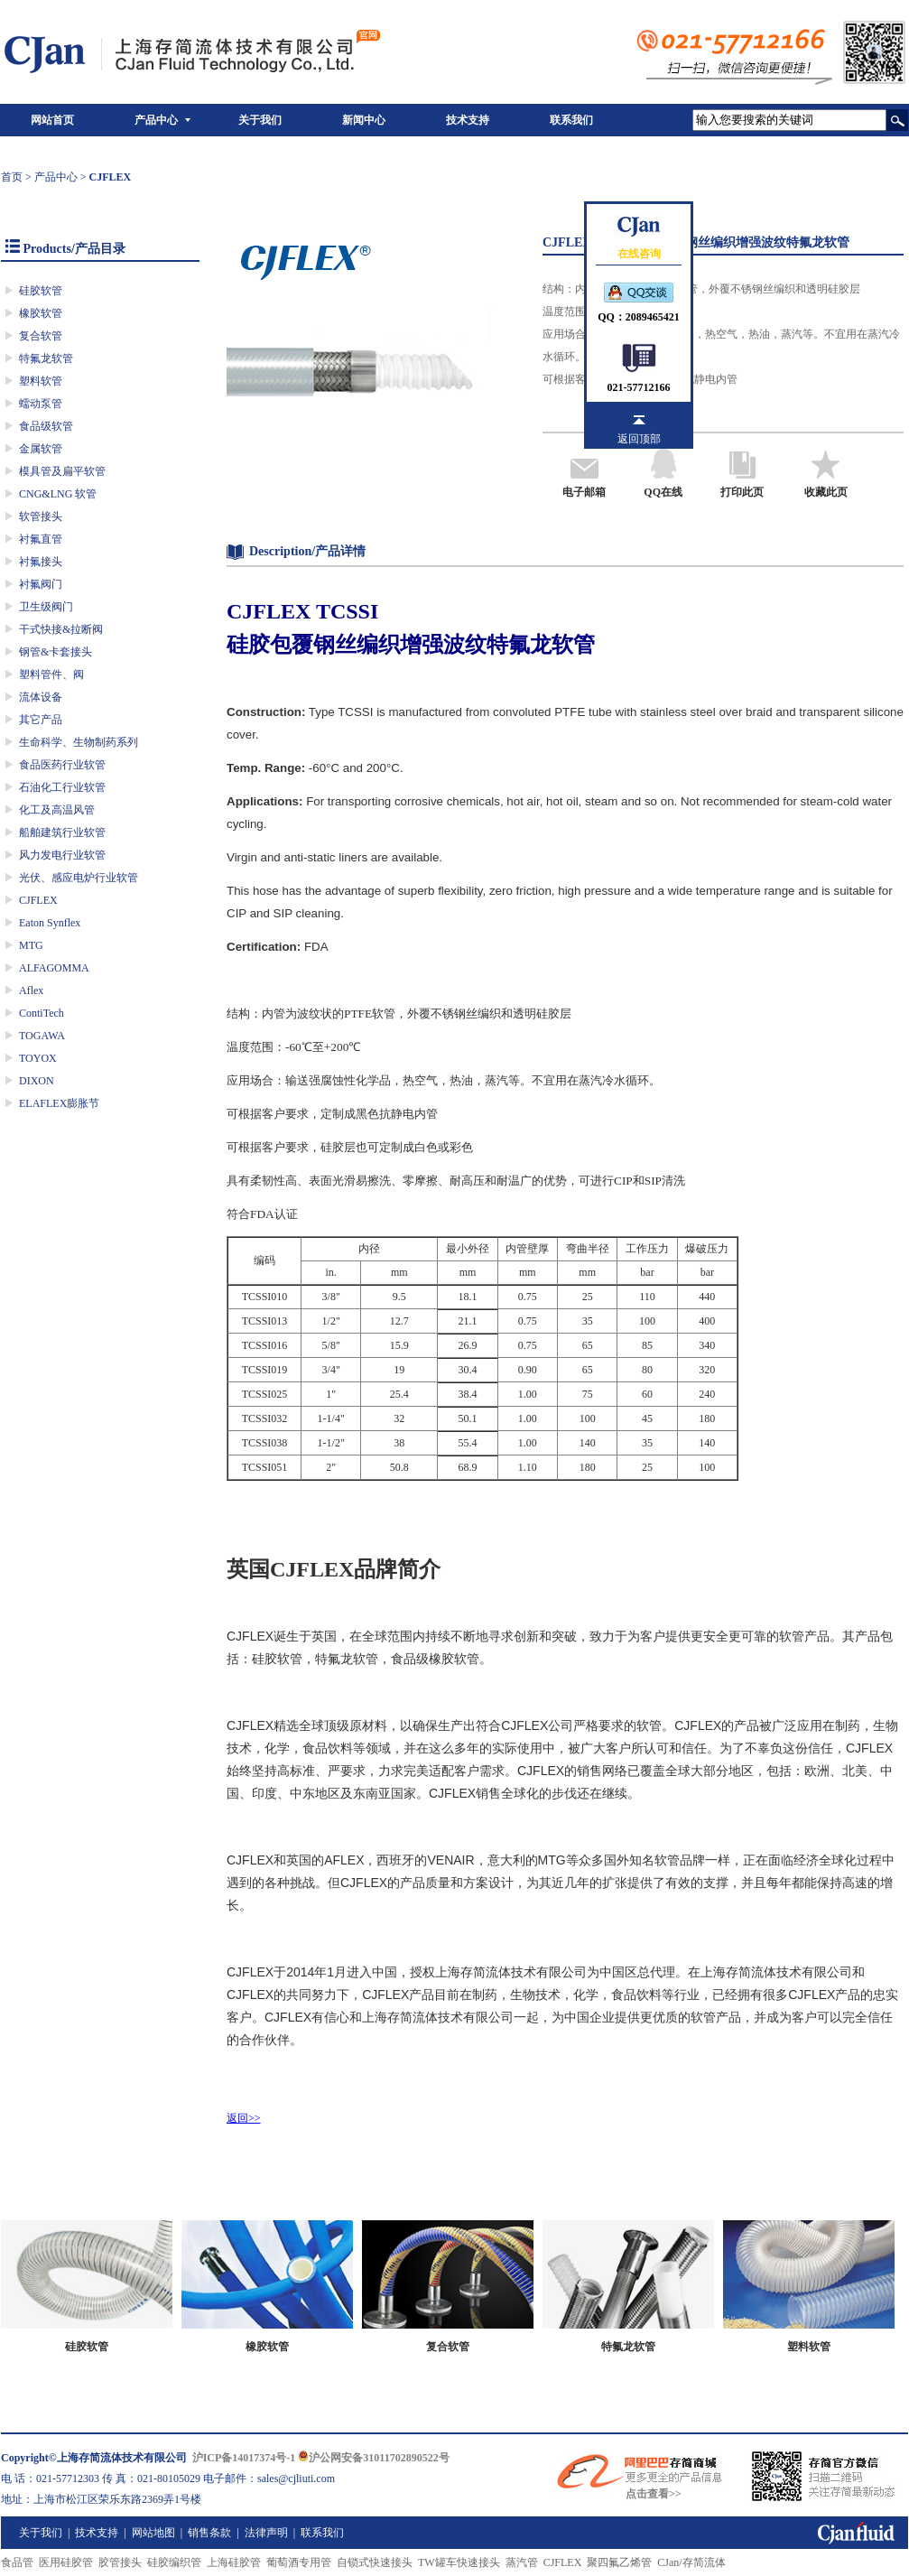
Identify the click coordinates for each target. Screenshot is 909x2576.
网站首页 (52, 120)
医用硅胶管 (66, 2562)
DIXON (36, 1080)
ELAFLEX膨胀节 (59, 1103)
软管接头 (40, 516)
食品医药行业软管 (62, 764)
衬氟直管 (40, 539)
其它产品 (40, 719)
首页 (12, 177)
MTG (31, 945)
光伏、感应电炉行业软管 (78, 877)
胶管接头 (120, 2562)
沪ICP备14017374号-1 (244, 2457)
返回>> (244, 2118)
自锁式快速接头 (375, 2562)
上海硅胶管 (234, 2562)
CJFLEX (38, 900)
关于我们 (260, 120)
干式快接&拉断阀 (61, 629)
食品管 (17, 2562)
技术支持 (467, 120)
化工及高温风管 (57, 810)
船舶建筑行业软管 (62, 832)
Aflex (31, 990)
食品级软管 (46, 426)
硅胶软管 (40, 290)
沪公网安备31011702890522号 (373, 2457)
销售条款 (209, 2532)
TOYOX (38, 1058)
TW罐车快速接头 (459, 2562)
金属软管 (40, 448)
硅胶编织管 (174, 2562)
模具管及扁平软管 (62, 471)
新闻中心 (363, 120)
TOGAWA (42, 1035)
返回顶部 (639, 438)
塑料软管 (40, 381)
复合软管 (40, 336)
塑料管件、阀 (51, 674)
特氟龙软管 (46, 358)
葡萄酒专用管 (298, 2562)
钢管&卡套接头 (55, 652)
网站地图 (153, 2532)
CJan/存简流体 (691, 2562)
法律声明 (266, 2532)
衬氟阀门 (40, 584)
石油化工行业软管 (62, 787)
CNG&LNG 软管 (58, 494)
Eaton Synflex (49, 922)
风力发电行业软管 (62, 855)
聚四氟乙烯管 (619, 2562)
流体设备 (40, 697)
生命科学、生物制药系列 (78, 742)
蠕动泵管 (40, 403)
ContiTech (41, 1013)
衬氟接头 (40, 561)
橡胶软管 (40, 313)
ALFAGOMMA (54, 968)
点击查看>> (654, 2494)
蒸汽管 (522, 2562)
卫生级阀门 (46, 606)
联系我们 (571, 120)
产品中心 (156, 120)
